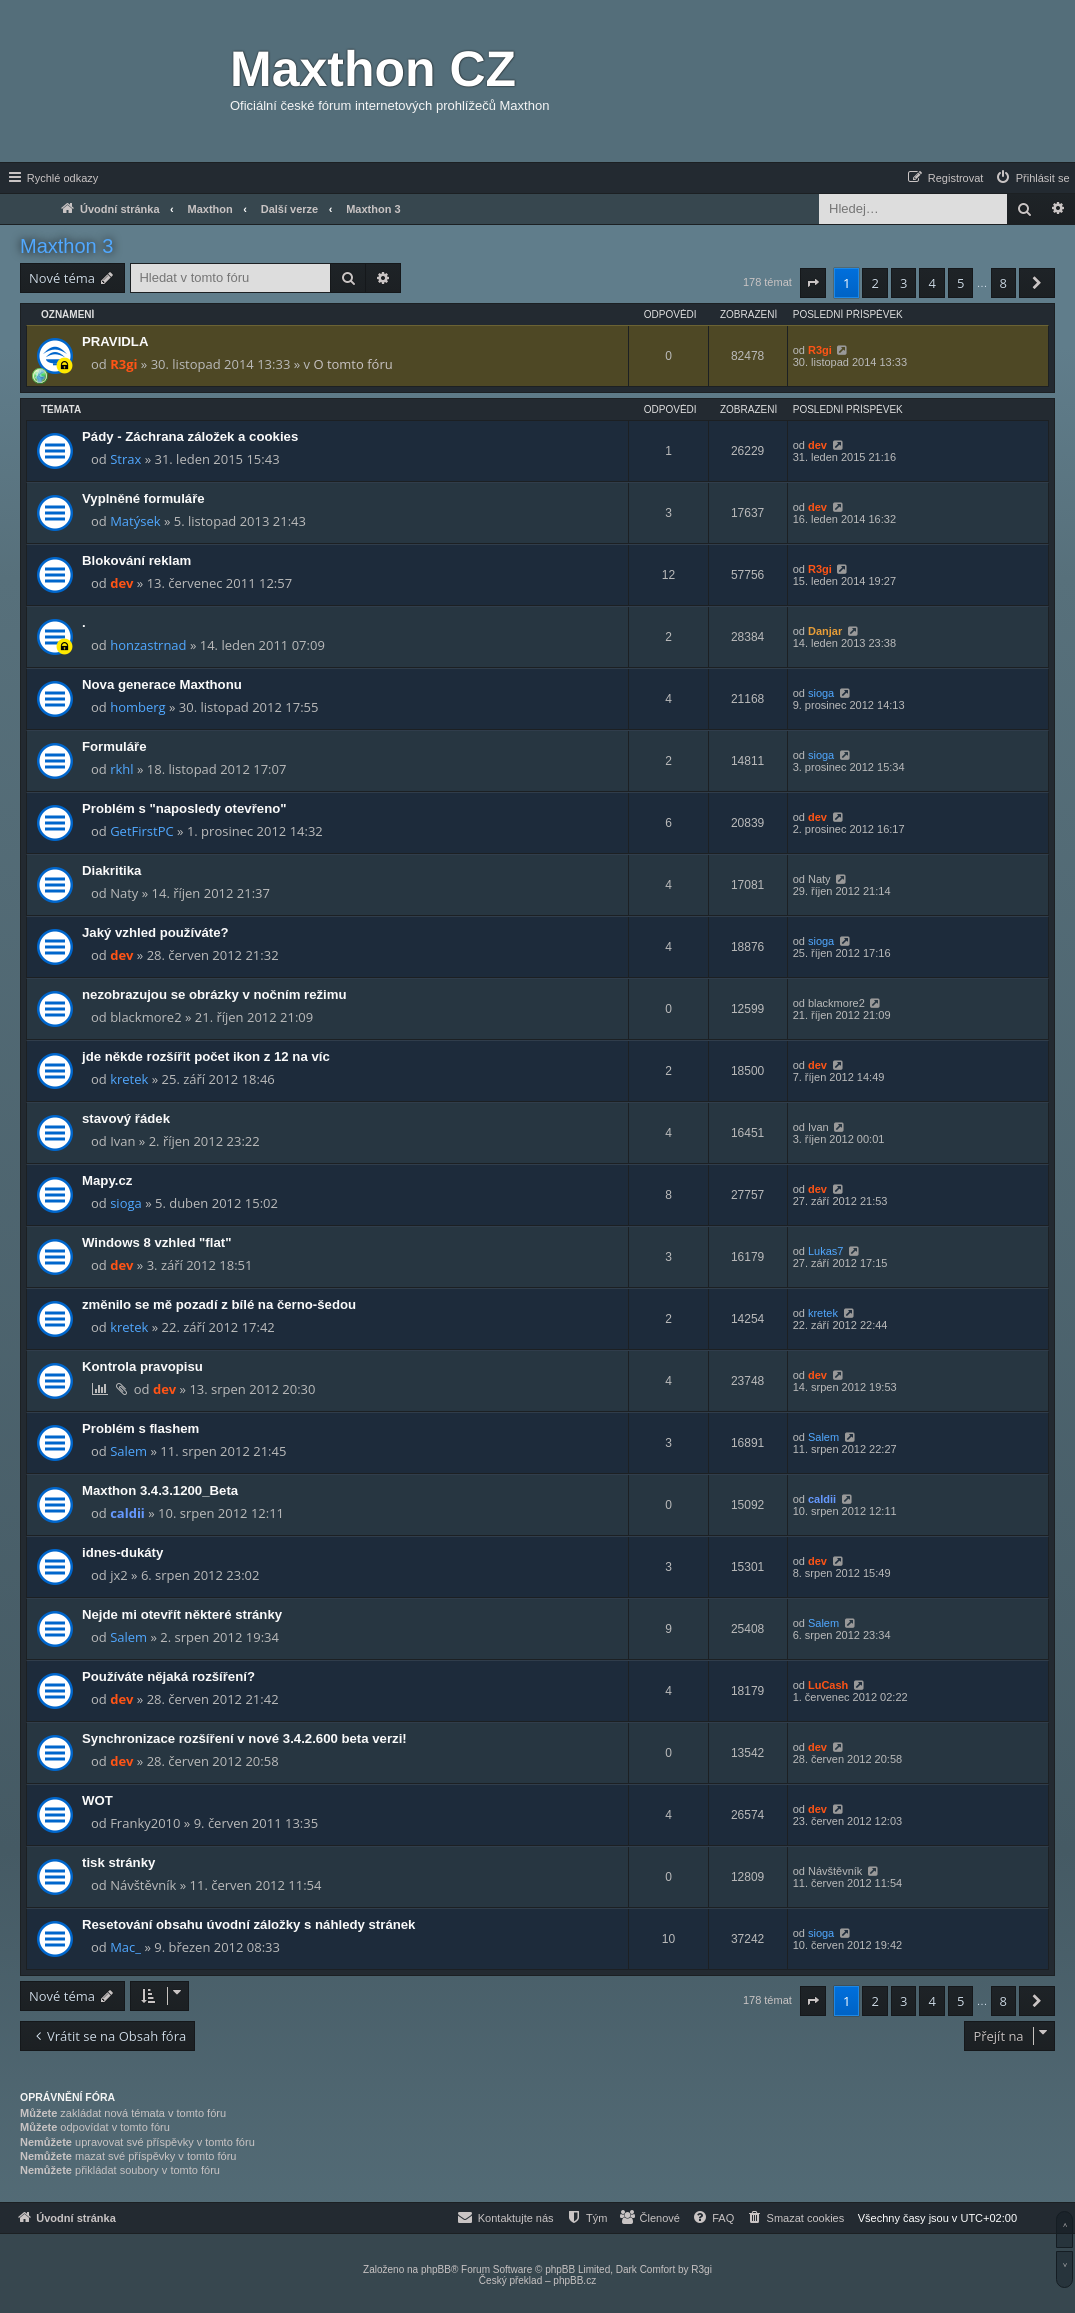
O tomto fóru (352, 364)
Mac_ (125, 1947)
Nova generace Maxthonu (162, 684)
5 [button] (960, 283)
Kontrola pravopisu (142, 1366)
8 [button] (1003, 283)
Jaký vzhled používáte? (155, 932)
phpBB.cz (574, 2280)
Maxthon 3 (66, 246)
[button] (813, 283)
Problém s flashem (140, 1428)
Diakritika (111, 870)
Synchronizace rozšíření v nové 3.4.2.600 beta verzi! (244, 1738)
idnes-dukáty (122, 1552)
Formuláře (114, 746)
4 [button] (931, 283)
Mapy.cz (107, 1180)
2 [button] (874, 283)
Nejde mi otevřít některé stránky (182, 1614)
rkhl (121, 769)
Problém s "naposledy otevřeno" (184, 808)
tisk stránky (118, 1862)
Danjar (825, 631)
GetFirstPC (142, 831)
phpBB (436, 2269)
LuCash (828, 1685)
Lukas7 (825, 1251)
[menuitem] (1032, 178)
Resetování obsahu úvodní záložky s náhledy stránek (248, 1924)
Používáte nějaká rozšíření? (168, 1676)
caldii (127, 1513)
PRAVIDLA (115, 341)
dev (817, 445)
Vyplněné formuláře (143, 498)
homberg (137, 707)
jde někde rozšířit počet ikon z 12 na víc (206, 1056)
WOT (97, 1800)
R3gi (123, 364)
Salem (128, 1451)
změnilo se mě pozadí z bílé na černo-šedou (219, 1304)
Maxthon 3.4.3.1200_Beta (160, 1490)
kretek (129, 1079)
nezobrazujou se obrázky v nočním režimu (214, 994)
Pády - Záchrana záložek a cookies (190, 436)
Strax (125, 459)
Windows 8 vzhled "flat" (156, 1242)
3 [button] (903, 283)
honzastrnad (148, 645)
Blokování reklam (136, 560)
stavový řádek (126, 1118)
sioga (821, 693)
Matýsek (135, 521)
